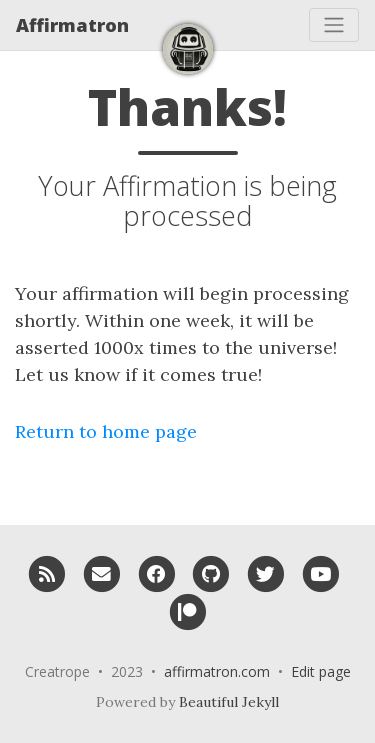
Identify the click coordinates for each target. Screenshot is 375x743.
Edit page (321, 671)
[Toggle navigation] (334, 25)
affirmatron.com (217, 671)
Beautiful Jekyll (229, 702)
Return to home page (106, 431)
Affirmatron (72, 25)
